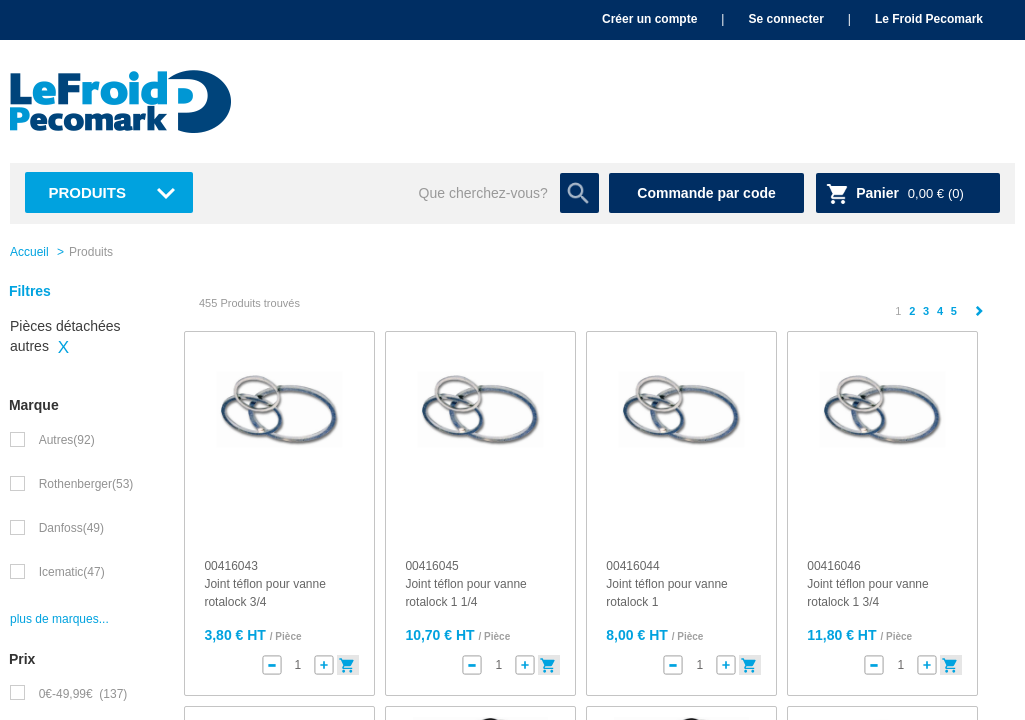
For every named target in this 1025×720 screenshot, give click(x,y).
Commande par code (706, 193)
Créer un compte (649, 19)
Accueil (29, 252)
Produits (87, 192)
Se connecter (785, 19)
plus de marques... (59, 619)
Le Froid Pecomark (929, 19)
